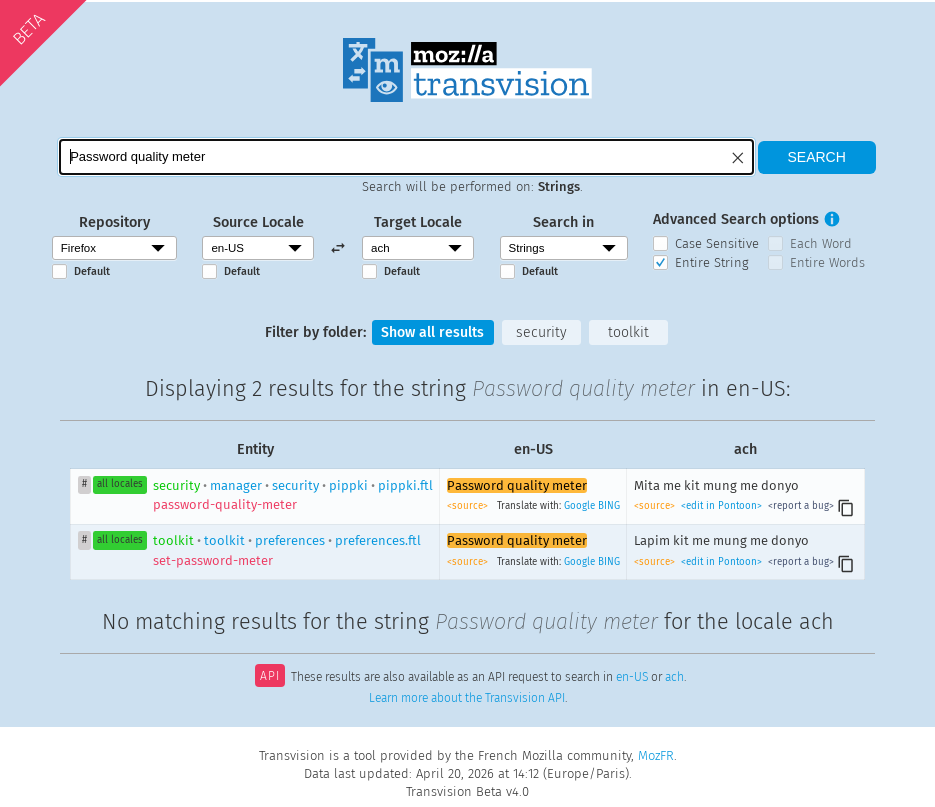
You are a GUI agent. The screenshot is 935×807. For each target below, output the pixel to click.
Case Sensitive (717, 243)
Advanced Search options (736, 219)
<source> (469, 507)
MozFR (656, 755)
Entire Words (827, 262)
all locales (120, 485)
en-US (632, 679)
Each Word (821, 243)
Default (92, 271)
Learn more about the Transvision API (467, 699)
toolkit (630, 332)
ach (674, 679)
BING (609, 507)
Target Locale (418, 222)
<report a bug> (799, 507)
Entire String (712, 262)
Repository (114, 222)
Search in (563, 222)
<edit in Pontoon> (721, 507)
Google (579, 507)
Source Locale (258, 222)
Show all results (432, 332)
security (542, 332)
